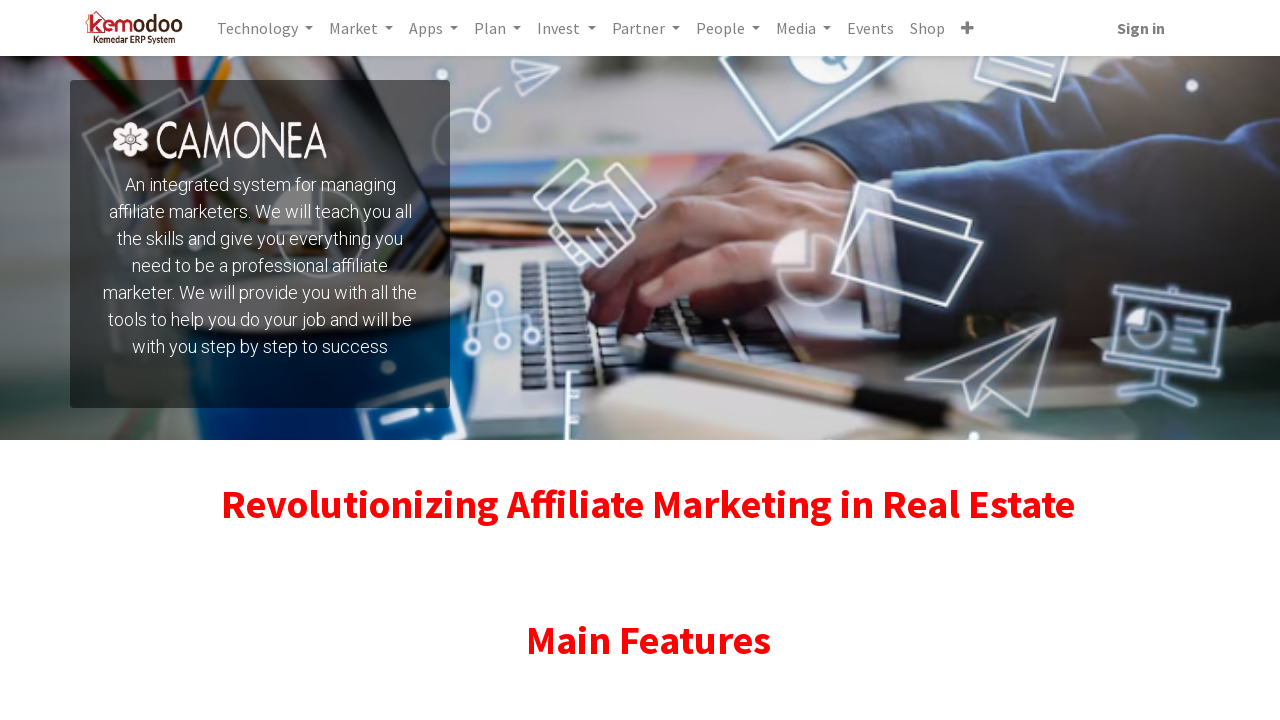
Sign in (1139, 28)
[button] (969, 28)
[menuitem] (872, 28)
